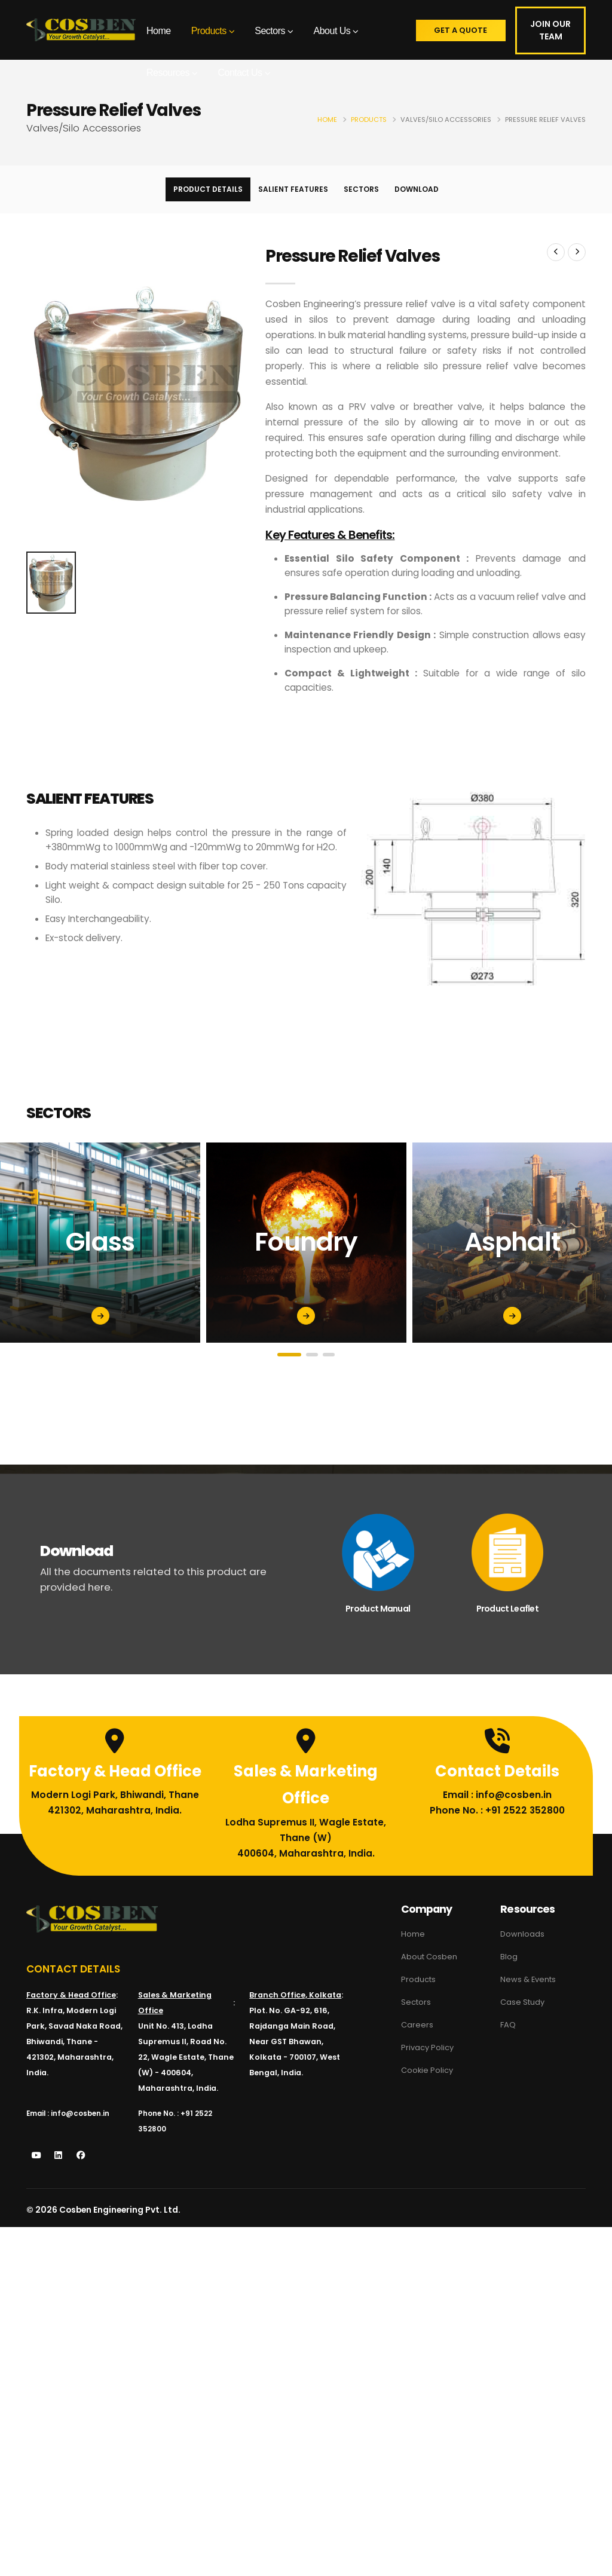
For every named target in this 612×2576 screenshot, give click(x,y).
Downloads (523, 1934)
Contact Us (240, 73)
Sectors (270, 31)
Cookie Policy (428, 2066)
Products (209, 31)
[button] (289, 1354)
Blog (509, 1956)
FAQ (508, 2022)
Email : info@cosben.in (497, 1806)
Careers (417, 2022)
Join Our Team (551, 30)
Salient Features (293, 189)
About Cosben (431, 1956)
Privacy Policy (429, 2044)
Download (416, 189)
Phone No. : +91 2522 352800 (497, 1822)
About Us (332, 31)
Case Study (524, 2000)
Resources (167, 73)
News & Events (530, 1978)
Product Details (208, 189)
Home (158, 31)
